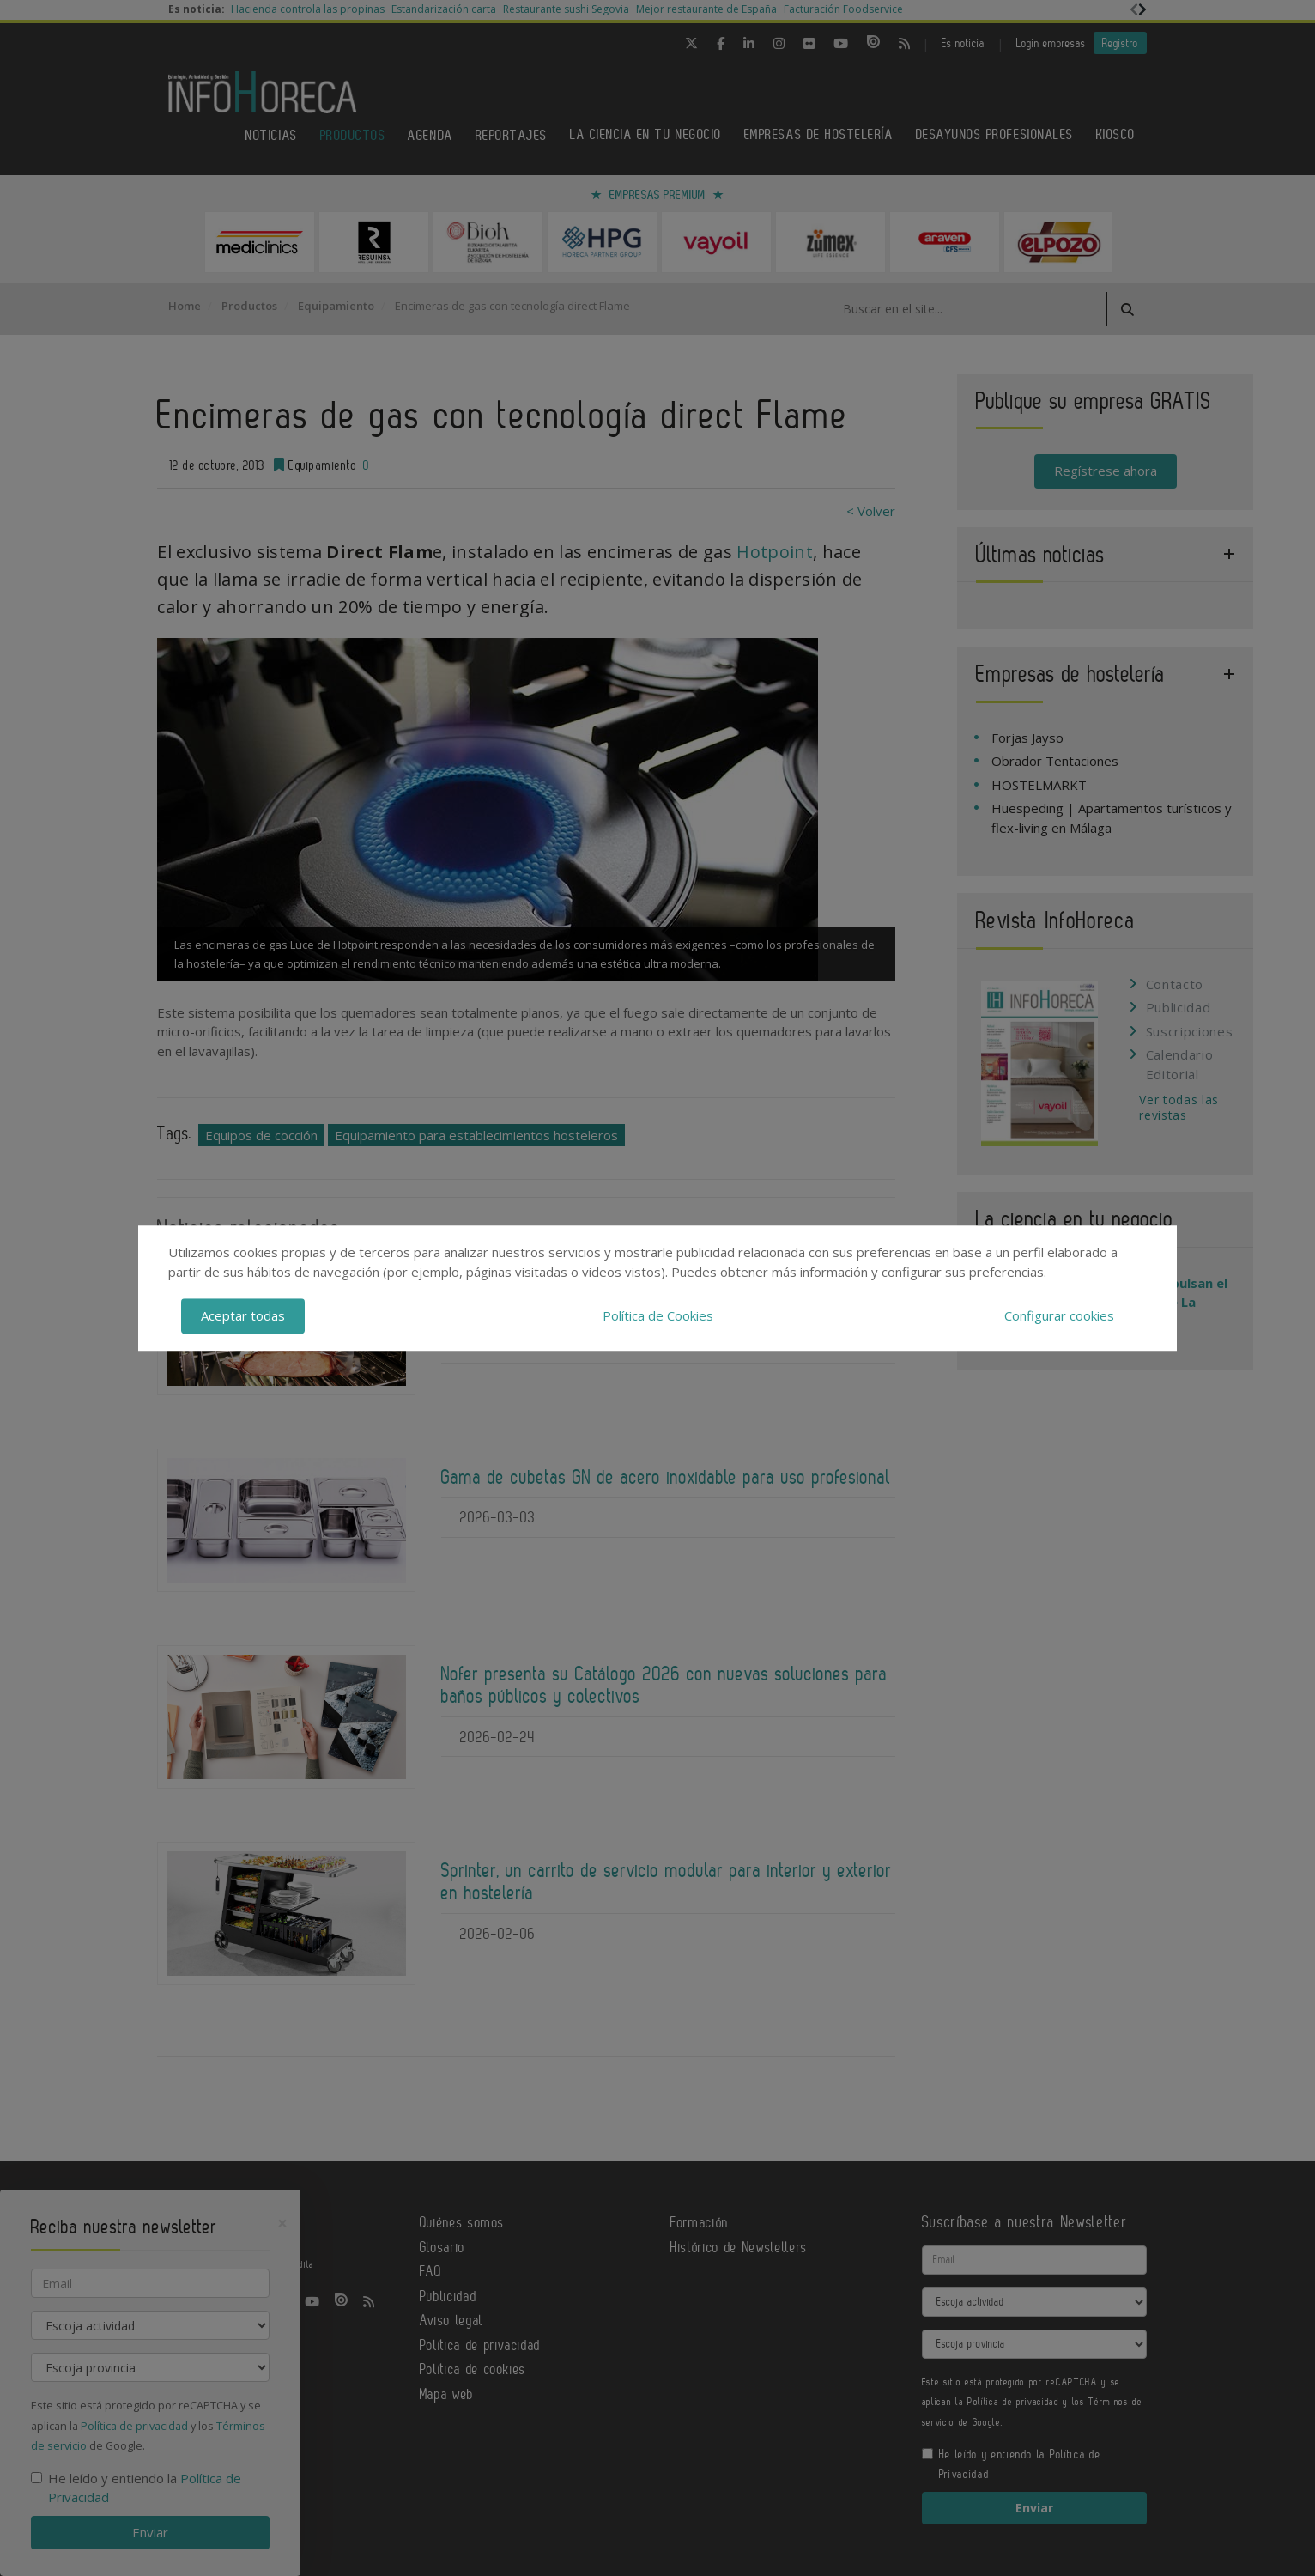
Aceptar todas (243, 1315)
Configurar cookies (1059, 1315)
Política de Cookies (658, 1315)
